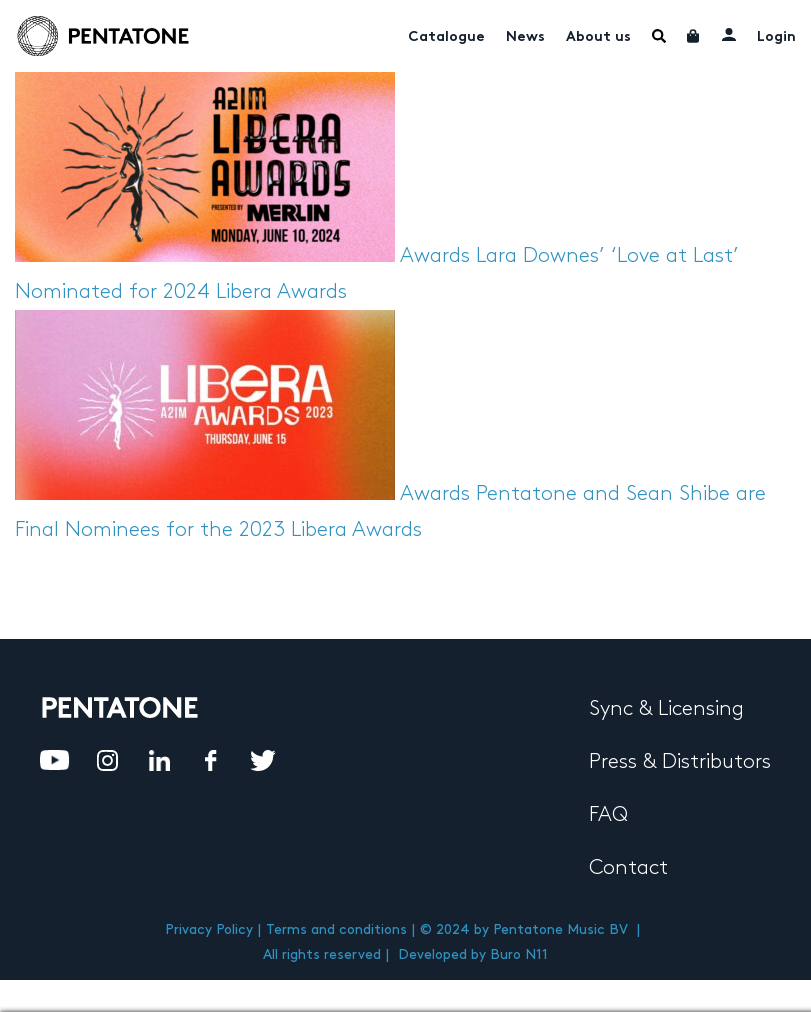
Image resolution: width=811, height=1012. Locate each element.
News (525, 37)
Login (776, 37)
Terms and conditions (336, 929)
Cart (694, 36)
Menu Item (659, 36)
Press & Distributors (680, 762)
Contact (628, 868)
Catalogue (446, 37)
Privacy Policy (209, 929)
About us (598, 37)
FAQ (608, 815)
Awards (435, 256)
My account (729, 34)
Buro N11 (519, 954)
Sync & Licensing (666, 709)
